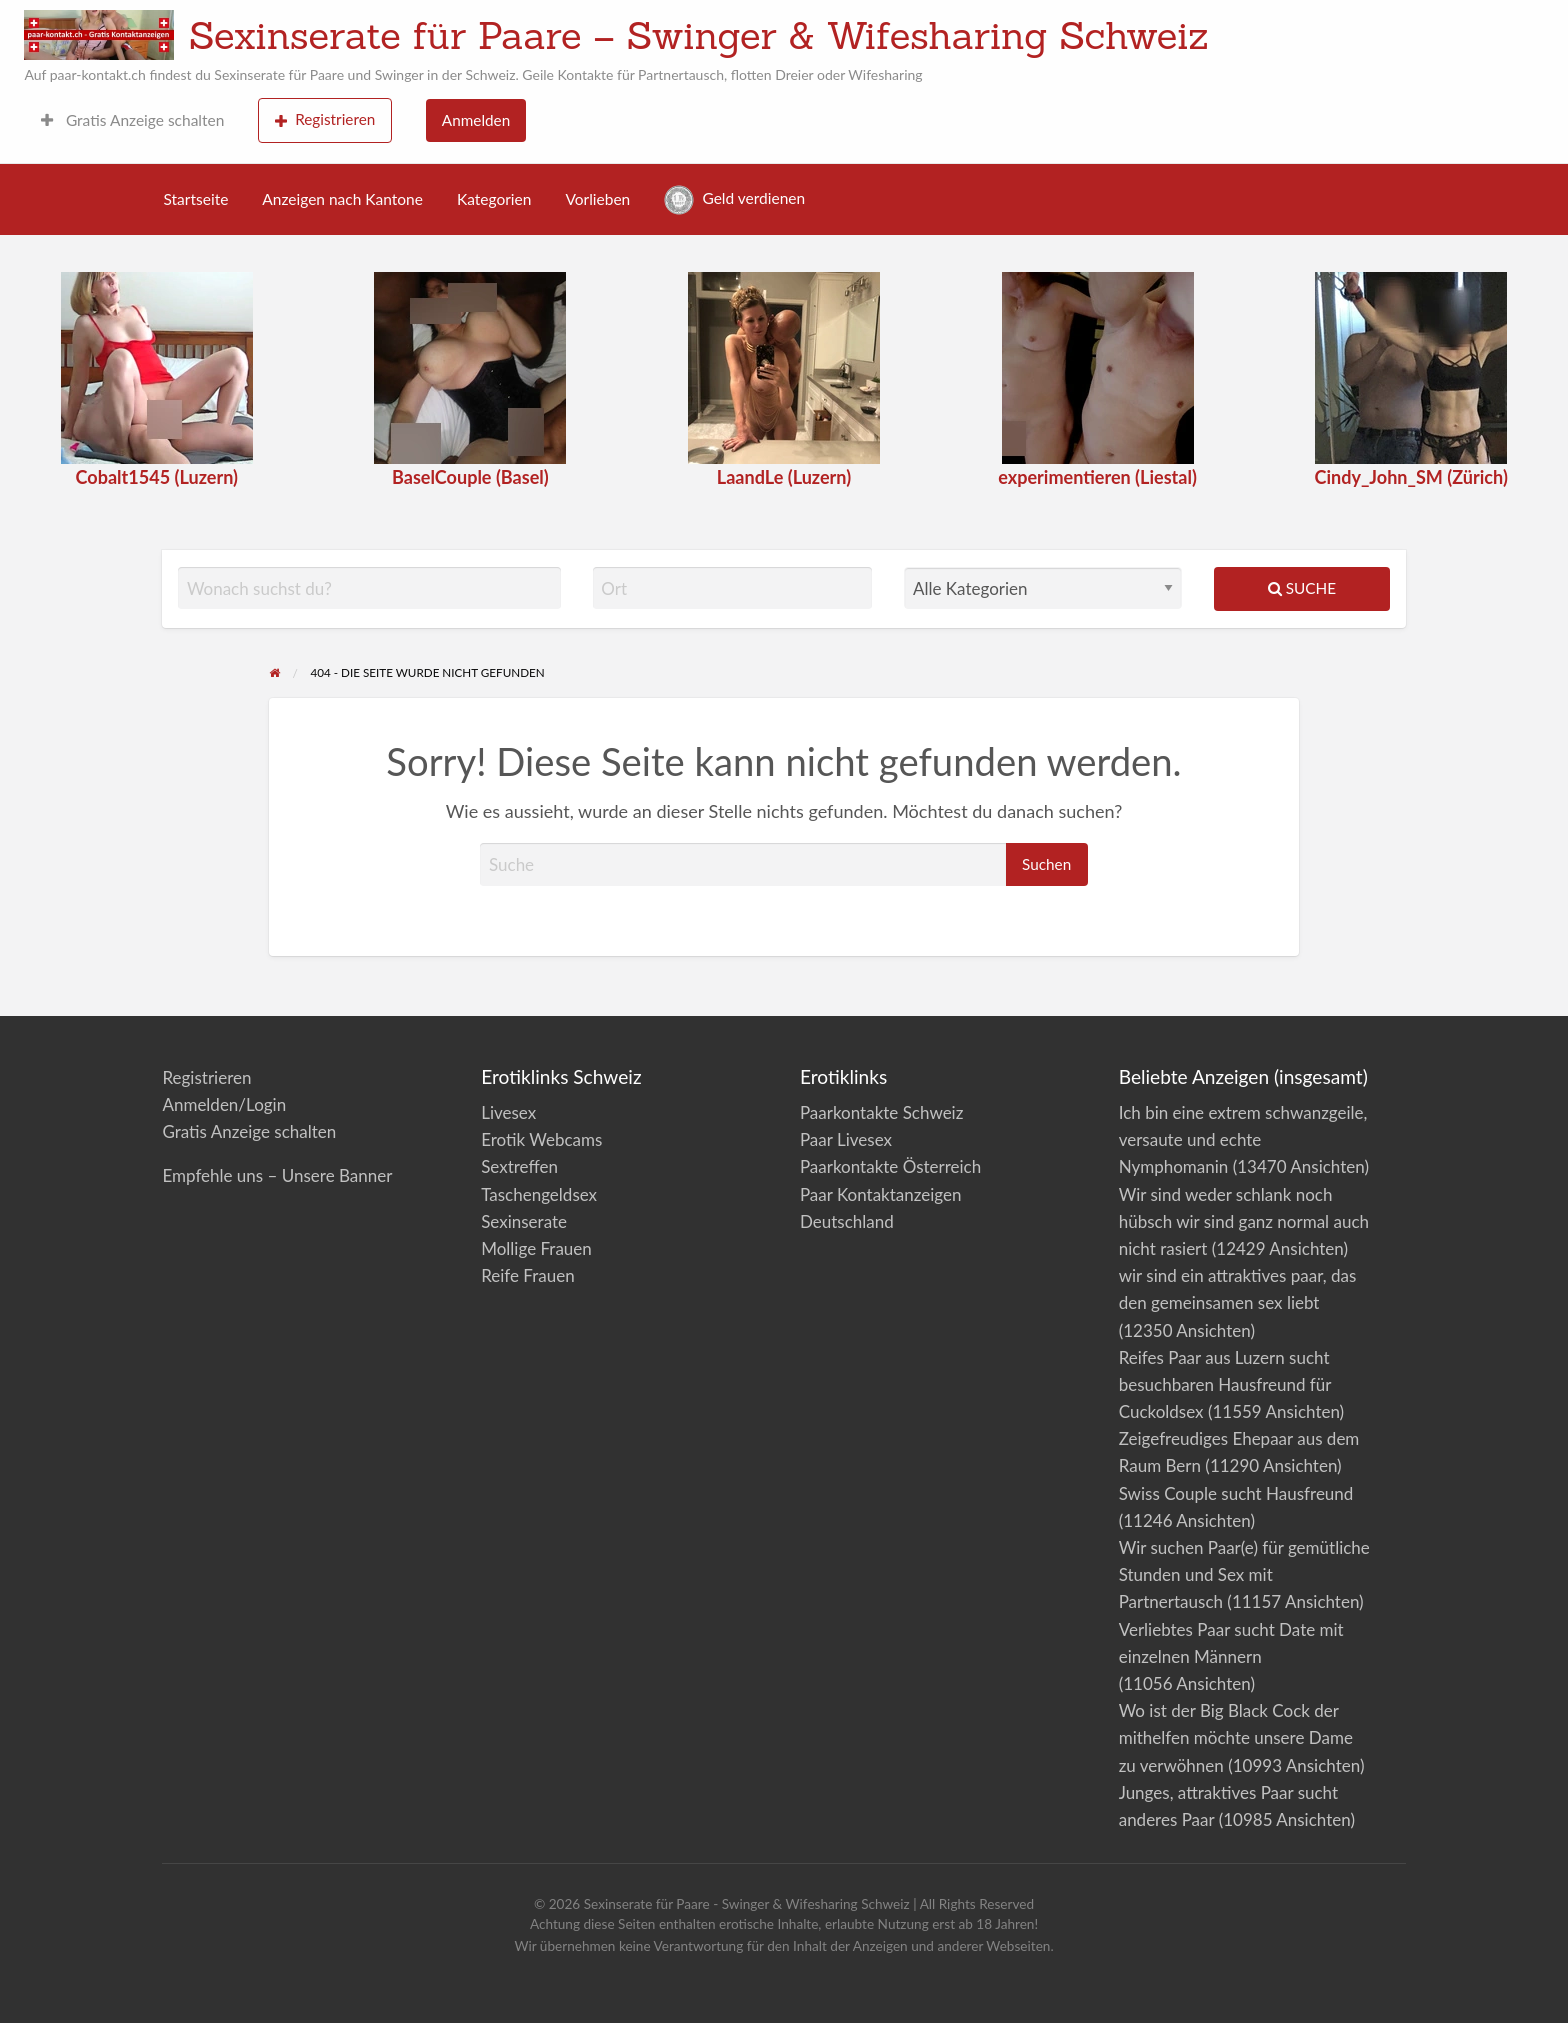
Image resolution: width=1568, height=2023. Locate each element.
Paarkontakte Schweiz (881, 1112)
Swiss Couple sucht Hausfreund (1236, 1493)
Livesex (508, 1112)
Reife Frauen (527, 1275)
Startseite (196, 199)
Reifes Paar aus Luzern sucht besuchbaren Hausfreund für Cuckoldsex (1225, 1384)
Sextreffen (519, 1166)
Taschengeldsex (539, 1194)
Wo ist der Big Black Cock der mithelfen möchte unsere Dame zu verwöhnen (1236, 1737)
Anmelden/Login (224, 1104)
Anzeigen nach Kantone (342, 199)
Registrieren (325, 119)
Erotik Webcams (541, 1139)
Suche (1302, 588)
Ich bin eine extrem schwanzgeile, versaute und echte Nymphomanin (1243, 1139)
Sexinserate (524, 1221)
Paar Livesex (846, 1139)
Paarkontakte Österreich (890, 1166)
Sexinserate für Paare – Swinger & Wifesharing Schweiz (698, 35)
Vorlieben (597, 199)
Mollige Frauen (536, 1248)
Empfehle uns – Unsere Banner (277, 1175)
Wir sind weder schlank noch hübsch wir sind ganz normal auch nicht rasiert (1244, 1221)
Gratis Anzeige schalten (132, 120)
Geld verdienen (734, 200)
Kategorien (494, 199)
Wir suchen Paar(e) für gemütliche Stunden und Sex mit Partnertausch (1244, 1574)
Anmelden (476, 120)
